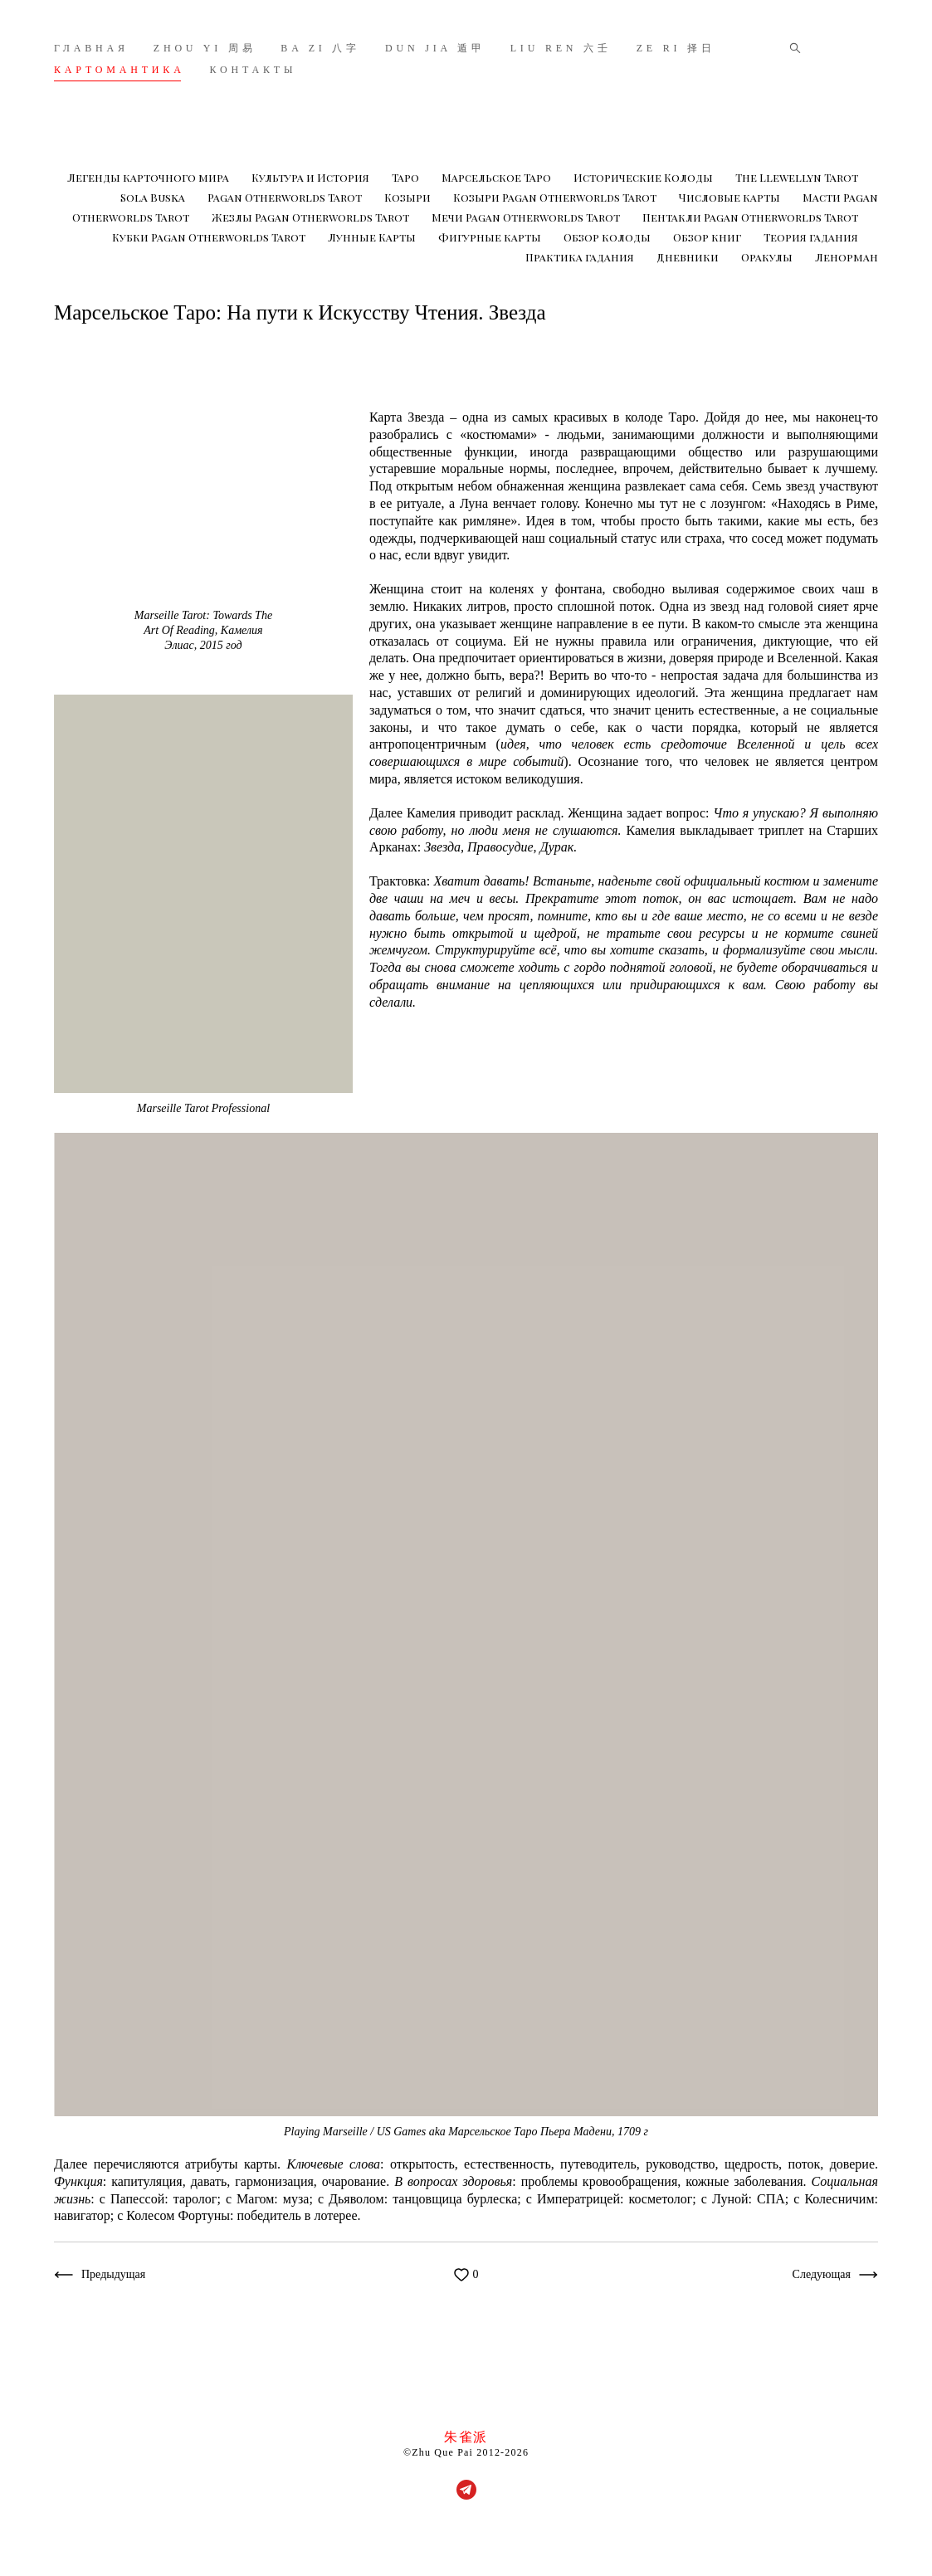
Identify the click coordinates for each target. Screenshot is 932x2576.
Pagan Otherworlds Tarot (285, 197)
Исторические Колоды (644, 177)
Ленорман (846, 257)
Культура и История (311, 177)
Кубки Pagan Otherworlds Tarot (210, 237)
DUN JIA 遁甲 (435, 48)
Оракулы (768, 257)
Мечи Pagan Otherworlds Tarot (527, 217)
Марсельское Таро (498, 177)
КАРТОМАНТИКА (119, 70)
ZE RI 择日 (676, 48)
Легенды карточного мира (149, 177)
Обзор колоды (608, 237)
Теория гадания (811, 237)
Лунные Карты (373, 237)
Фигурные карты (491, 237)
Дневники (688, 257)
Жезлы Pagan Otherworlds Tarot (312, 217)
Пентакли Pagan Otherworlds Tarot (750, 217)
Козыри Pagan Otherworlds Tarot (556, 197)
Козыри (408, 197)
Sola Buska (154, 197)
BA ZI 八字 (320, 48)
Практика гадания (581, 257)
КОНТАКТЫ (253, 70)
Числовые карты (731, 197)
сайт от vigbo (465, 2537)
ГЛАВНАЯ (91, 48)
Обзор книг (708, 237)
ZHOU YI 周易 (205, 48)
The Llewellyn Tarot (796, 177)
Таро (407, 177)
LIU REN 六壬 (561, 48)
